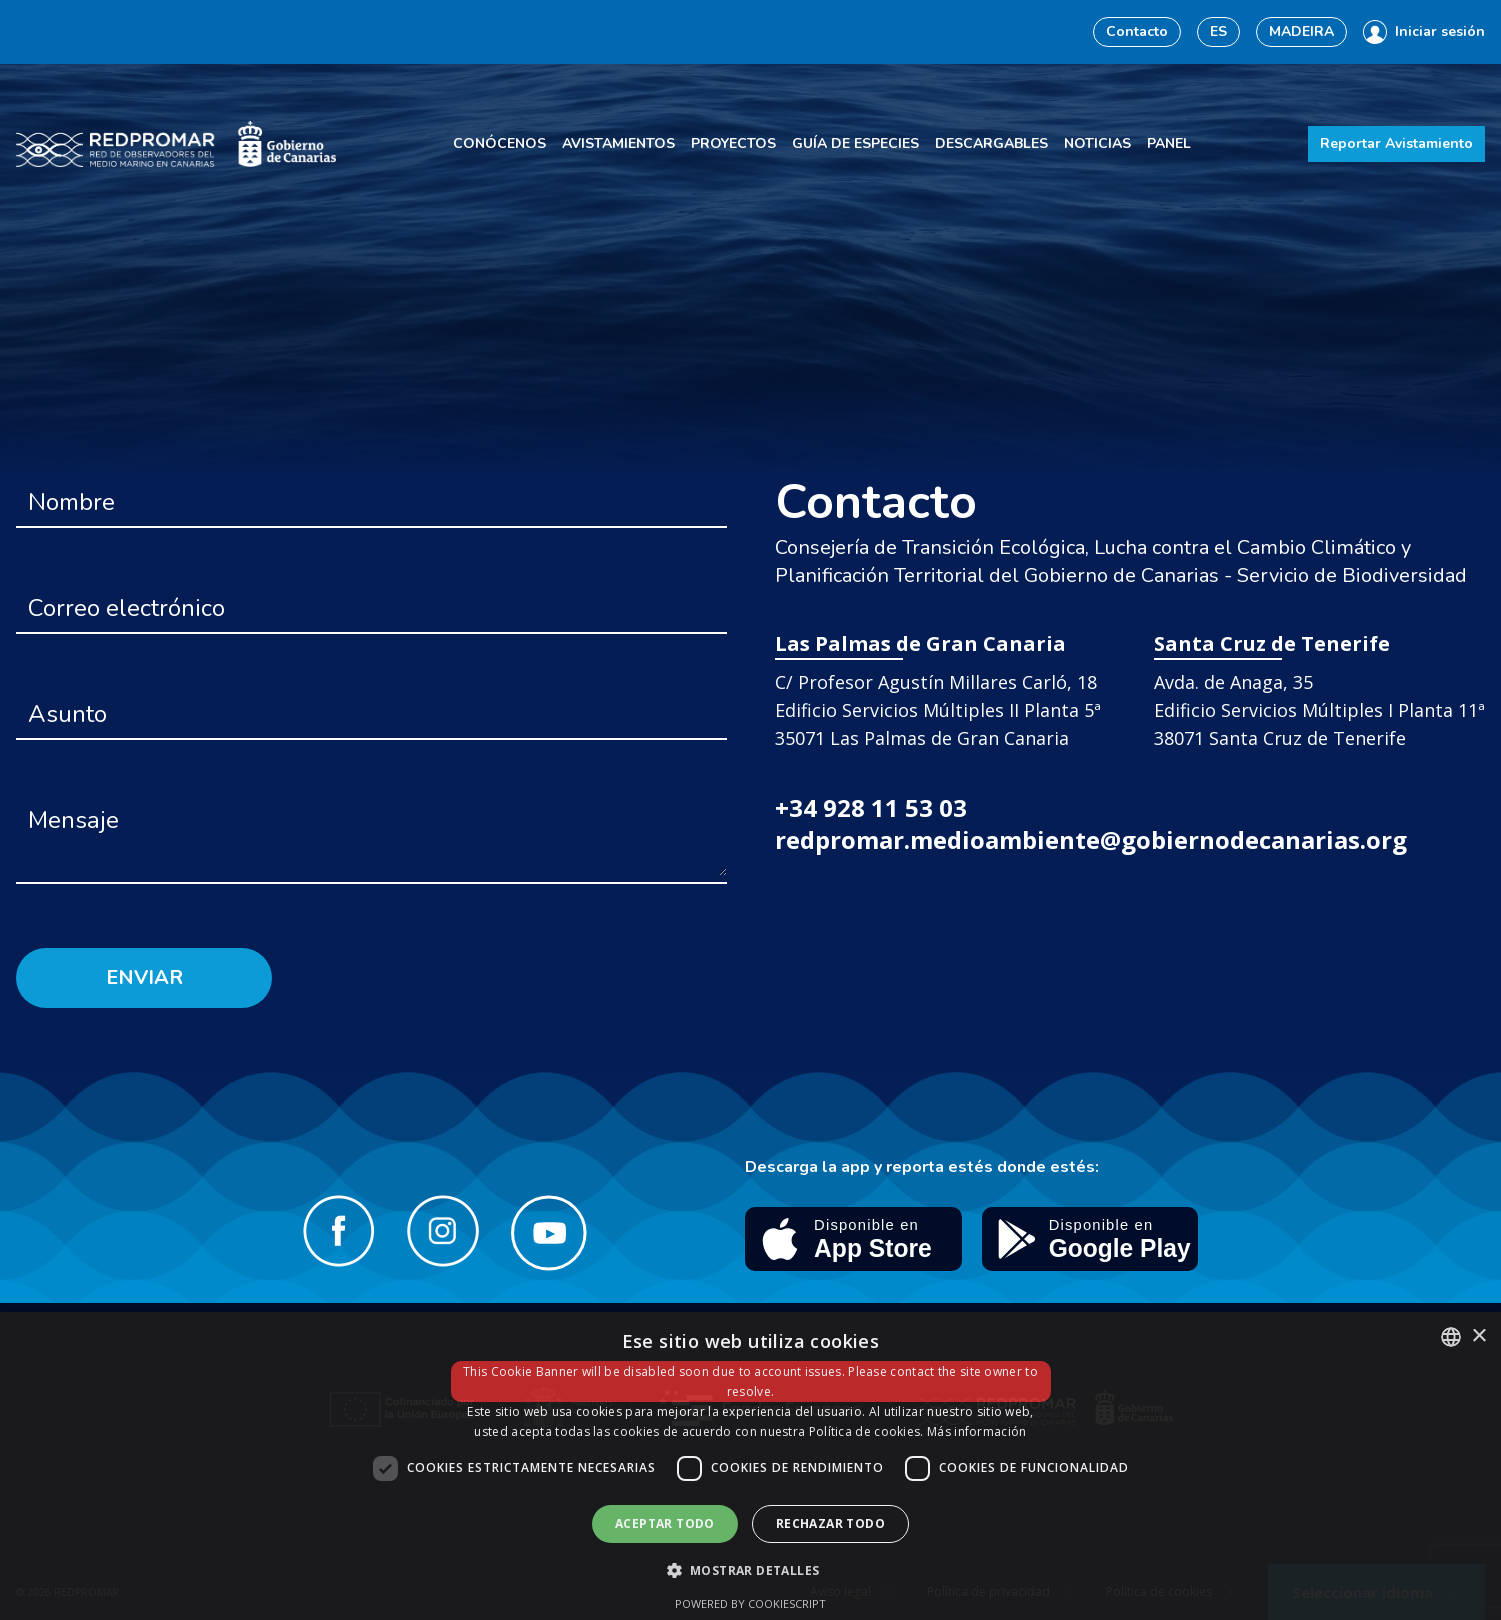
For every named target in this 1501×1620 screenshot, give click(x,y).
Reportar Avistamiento (1396, 143)
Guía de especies (855, 143)
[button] (751, 1570)
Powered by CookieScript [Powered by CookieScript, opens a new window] (750, 1603)
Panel (1169, 143)
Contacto (1137, 31)
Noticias (1097, 143)
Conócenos (499, 143)
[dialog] (750, 1466)
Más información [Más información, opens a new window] (977, 1431)
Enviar (144, 977)
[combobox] (1451, 1337)
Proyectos (733, 143)
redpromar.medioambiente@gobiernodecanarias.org (1091, 839)
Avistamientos (618, 143)
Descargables (991, 143)
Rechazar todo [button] (830, 1523)
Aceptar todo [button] (665, 1523)
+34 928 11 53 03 (871, 807)
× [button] (1478, 1336)
